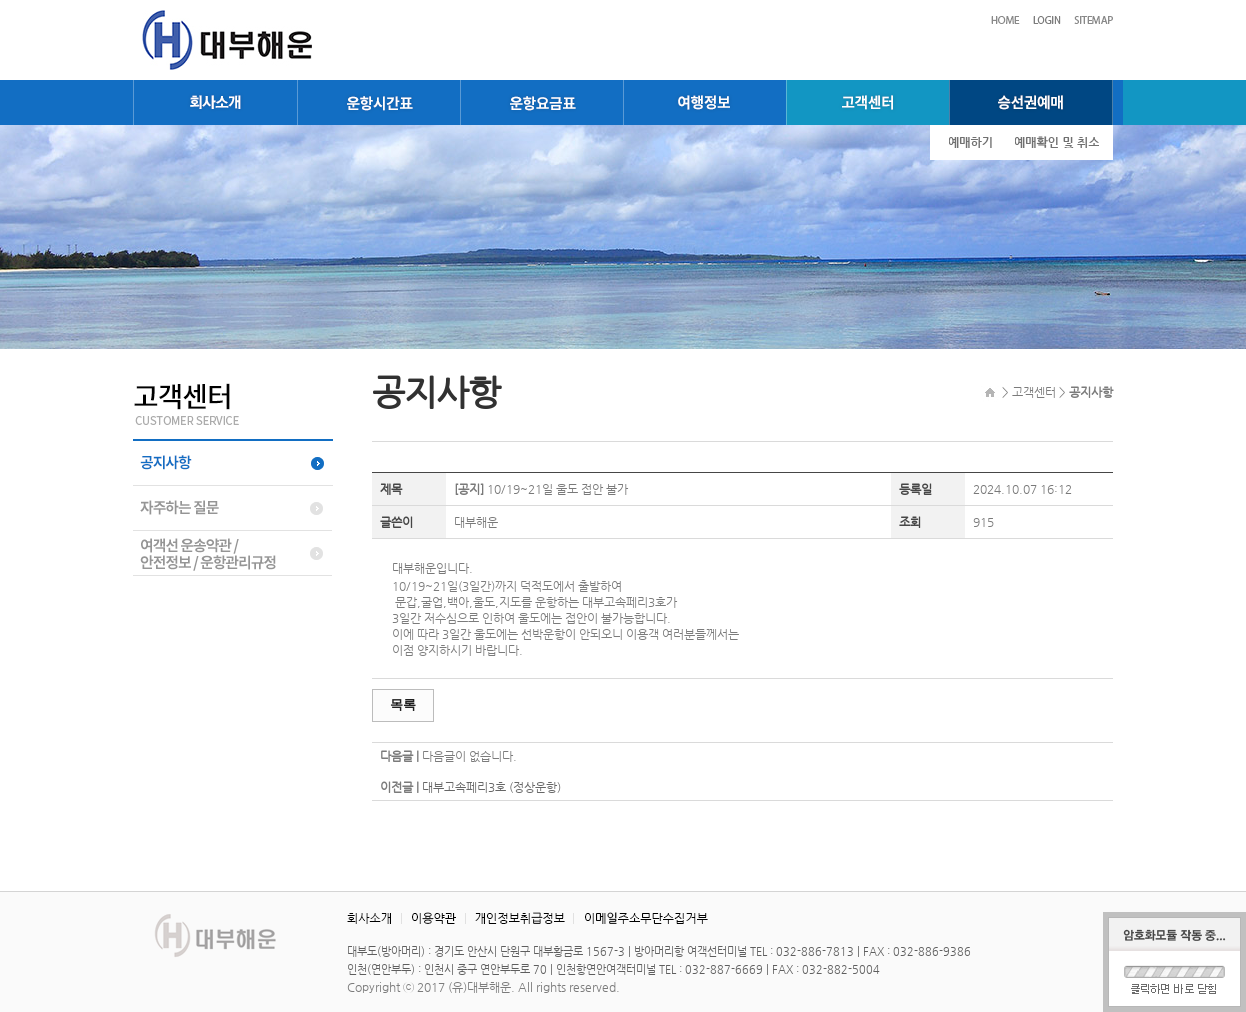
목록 (403, 704)
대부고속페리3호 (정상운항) (491, 787)
